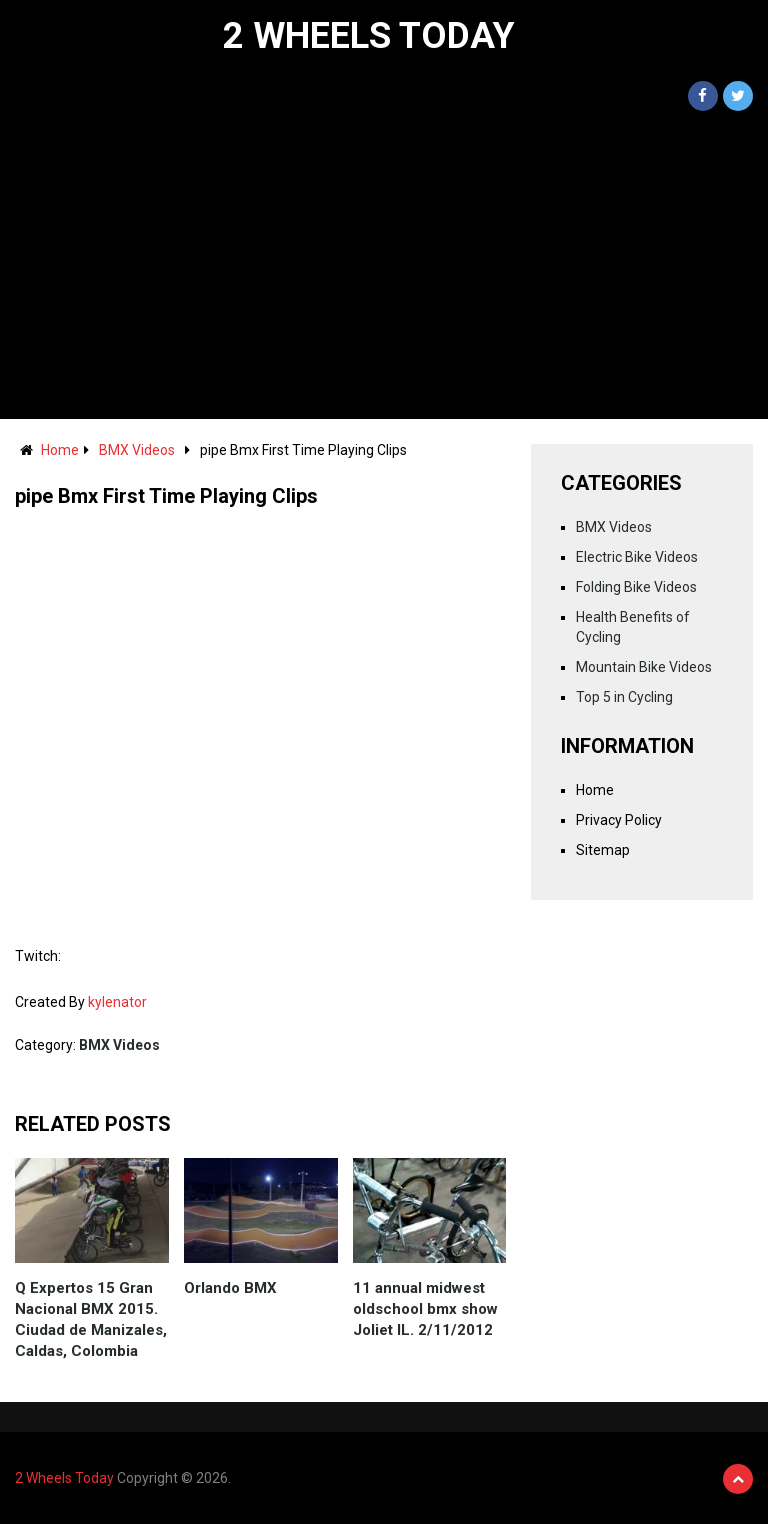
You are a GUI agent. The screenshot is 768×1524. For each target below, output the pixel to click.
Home (60, 450)
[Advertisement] (384, 269)
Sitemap (603, 850)
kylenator (117, 1002)
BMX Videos (137, 450)
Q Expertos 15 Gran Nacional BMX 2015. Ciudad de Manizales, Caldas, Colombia (91, 1319)
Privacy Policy (619, 820)
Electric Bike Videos (637, 557)
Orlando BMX (230, 1288)
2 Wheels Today (369, 36)
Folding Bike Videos (636, 587)
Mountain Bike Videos (644, 667)
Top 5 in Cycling (624, 697)
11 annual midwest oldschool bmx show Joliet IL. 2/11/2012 (425, 1309)
